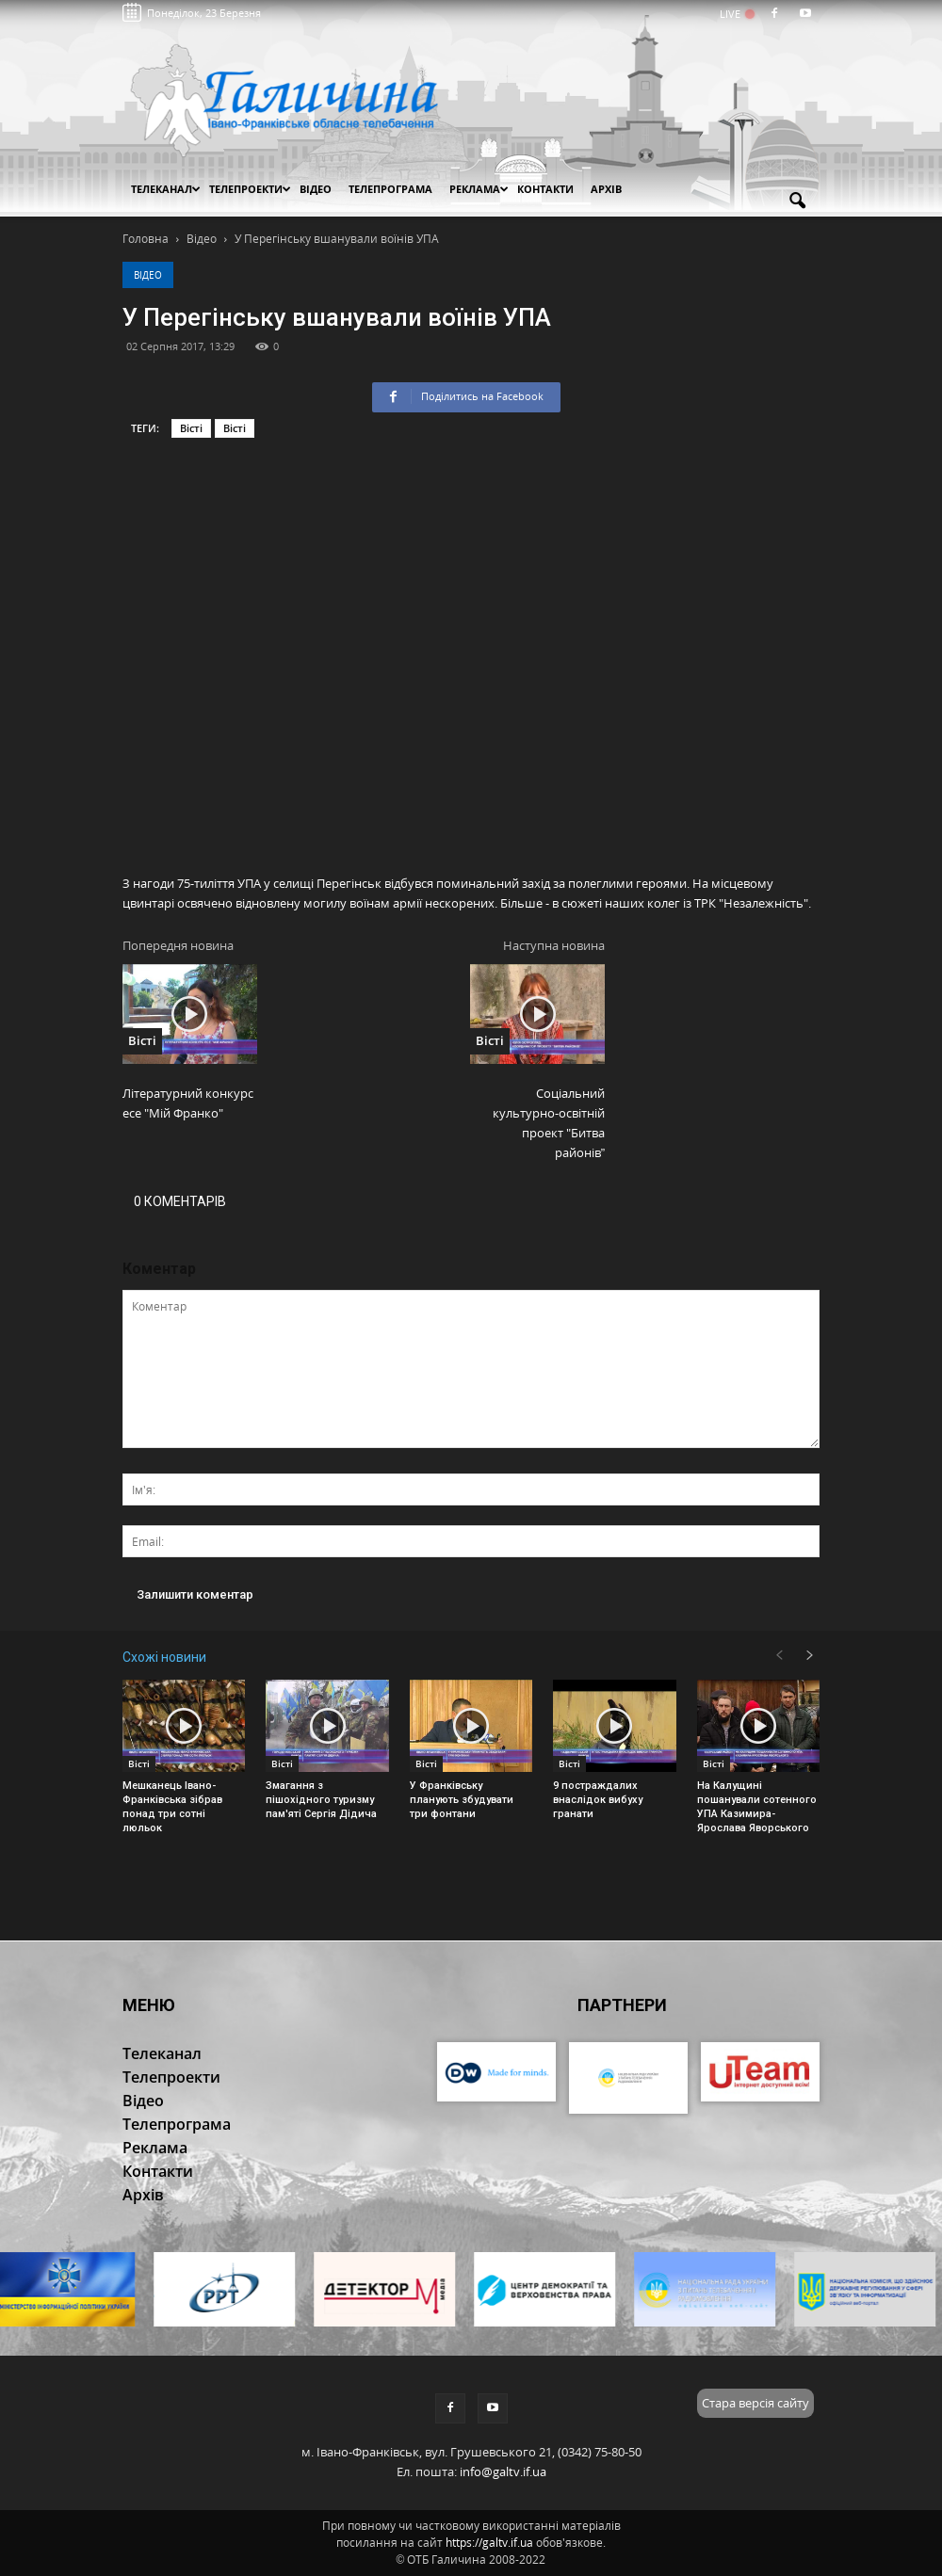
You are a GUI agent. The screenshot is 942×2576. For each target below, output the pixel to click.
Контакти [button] (545, 189)
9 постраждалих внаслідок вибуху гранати (597, 1799)
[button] (797, 201)
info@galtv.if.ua (503, 2471)
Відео (148, 275)
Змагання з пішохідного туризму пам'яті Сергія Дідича (321, 1799)
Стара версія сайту (755, 2402)
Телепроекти (250, 189)
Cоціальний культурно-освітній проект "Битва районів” (549, 1123)
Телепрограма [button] (390, 189)
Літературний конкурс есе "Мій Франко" (187, 1103)
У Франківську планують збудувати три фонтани (461, 1799)
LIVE (736, 14)
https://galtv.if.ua (489, 2543)
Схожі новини (164, 1657)
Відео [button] (316, 189)
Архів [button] (606, 189)
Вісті (191, 428)
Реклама (479, 189)
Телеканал (166, 189)
